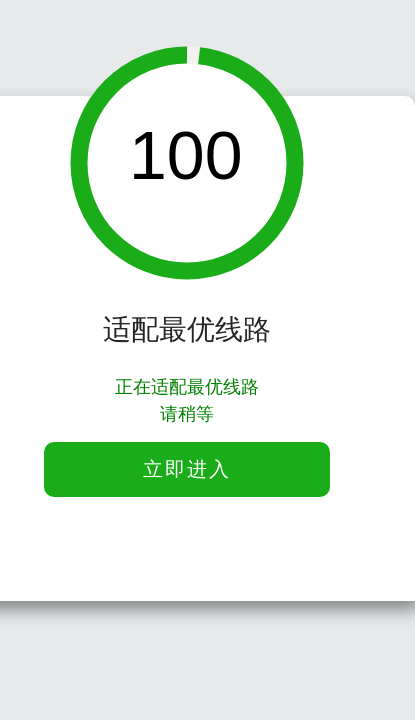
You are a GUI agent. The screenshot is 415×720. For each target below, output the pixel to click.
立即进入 (187, 469)
